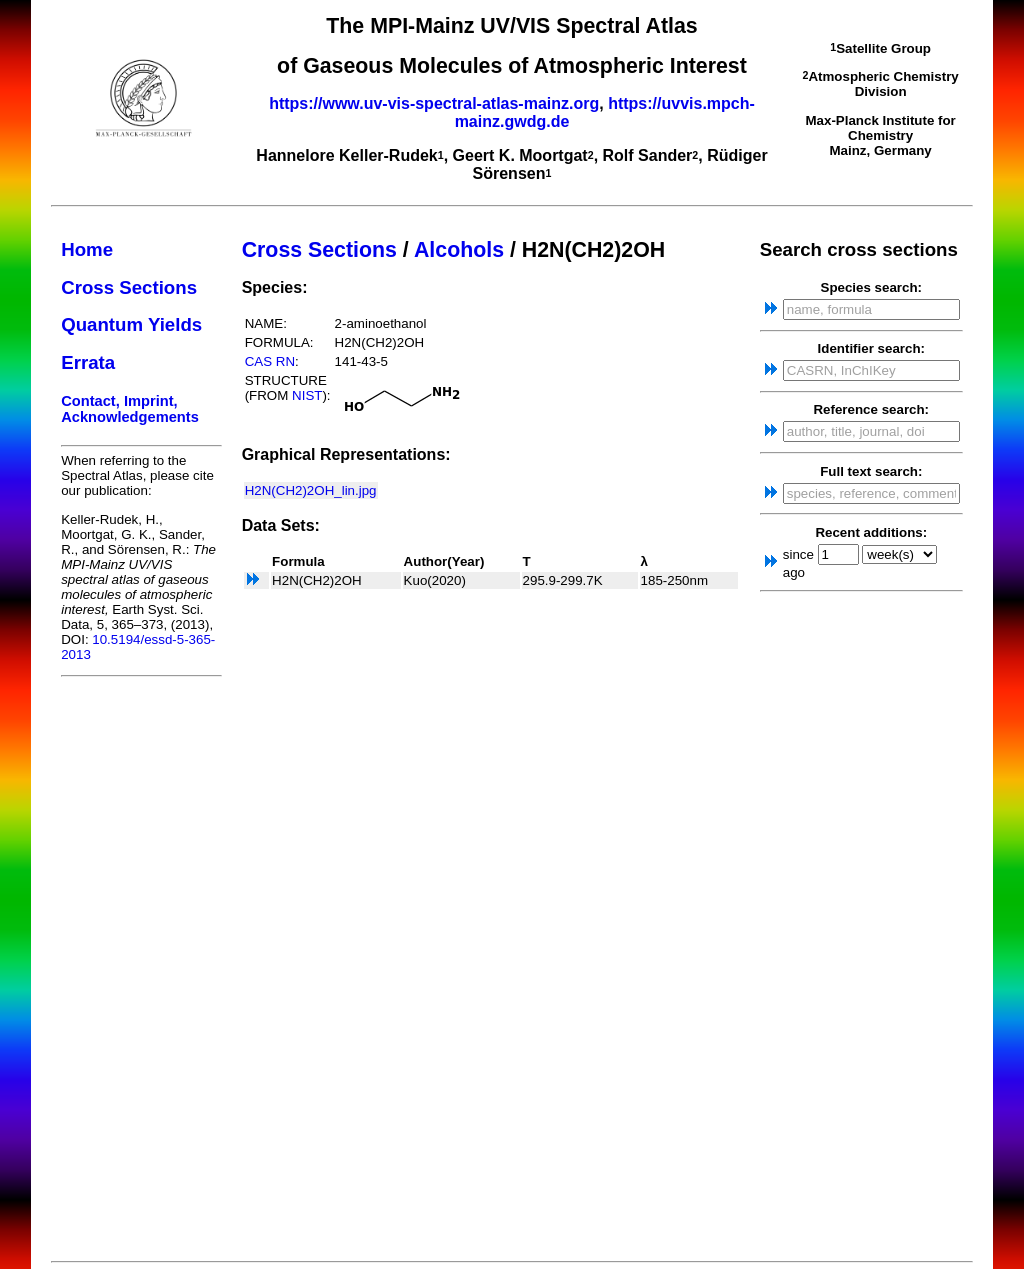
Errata (88, 362)
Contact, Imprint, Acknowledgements (130, 409)
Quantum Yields (131, 324)
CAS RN (270, 361)
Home (87, 249)
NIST (307, 395)
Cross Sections (129, 287)
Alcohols (459, 250)
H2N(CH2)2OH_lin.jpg (311, 490)
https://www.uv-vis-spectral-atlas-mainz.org (434, 103)
